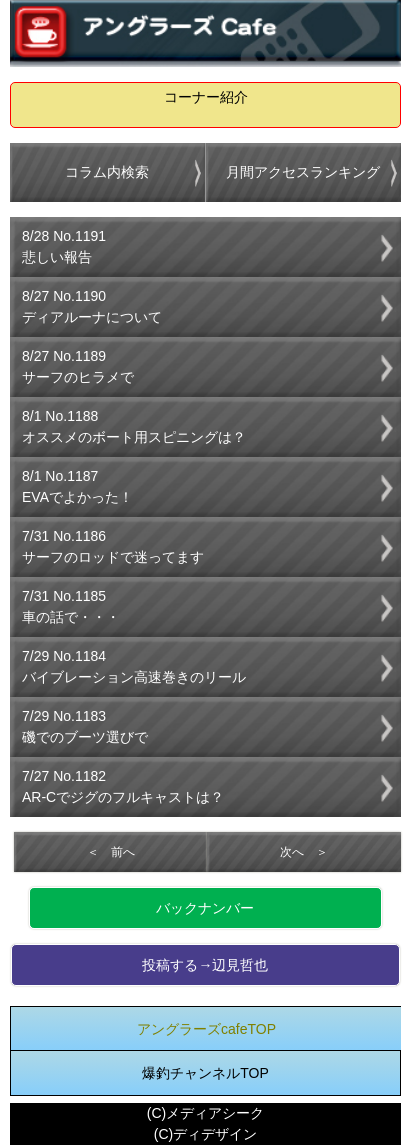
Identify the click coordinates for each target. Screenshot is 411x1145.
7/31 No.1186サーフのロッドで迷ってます (113, 546)
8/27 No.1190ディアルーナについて (92, 306)
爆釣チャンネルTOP (205, 1073)
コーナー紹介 (206, 97)
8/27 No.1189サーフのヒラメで (78, 366)
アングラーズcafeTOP (206, 1029)
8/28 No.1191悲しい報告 (64, 246)
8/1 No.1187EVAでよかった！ (77, 486)
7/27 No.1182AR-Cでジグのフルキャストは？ (123, 786)
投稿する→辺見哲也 (205, 965)
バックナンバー (205, 908)
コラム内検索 (107, 172)
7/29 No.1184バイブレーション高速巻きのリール (134, 666)
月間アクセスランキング (303, 172)
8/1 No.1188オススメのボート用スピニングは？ (134, 426)
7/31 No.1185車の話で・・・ (71, 606)
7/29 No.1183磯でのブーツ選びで (85, 726)
